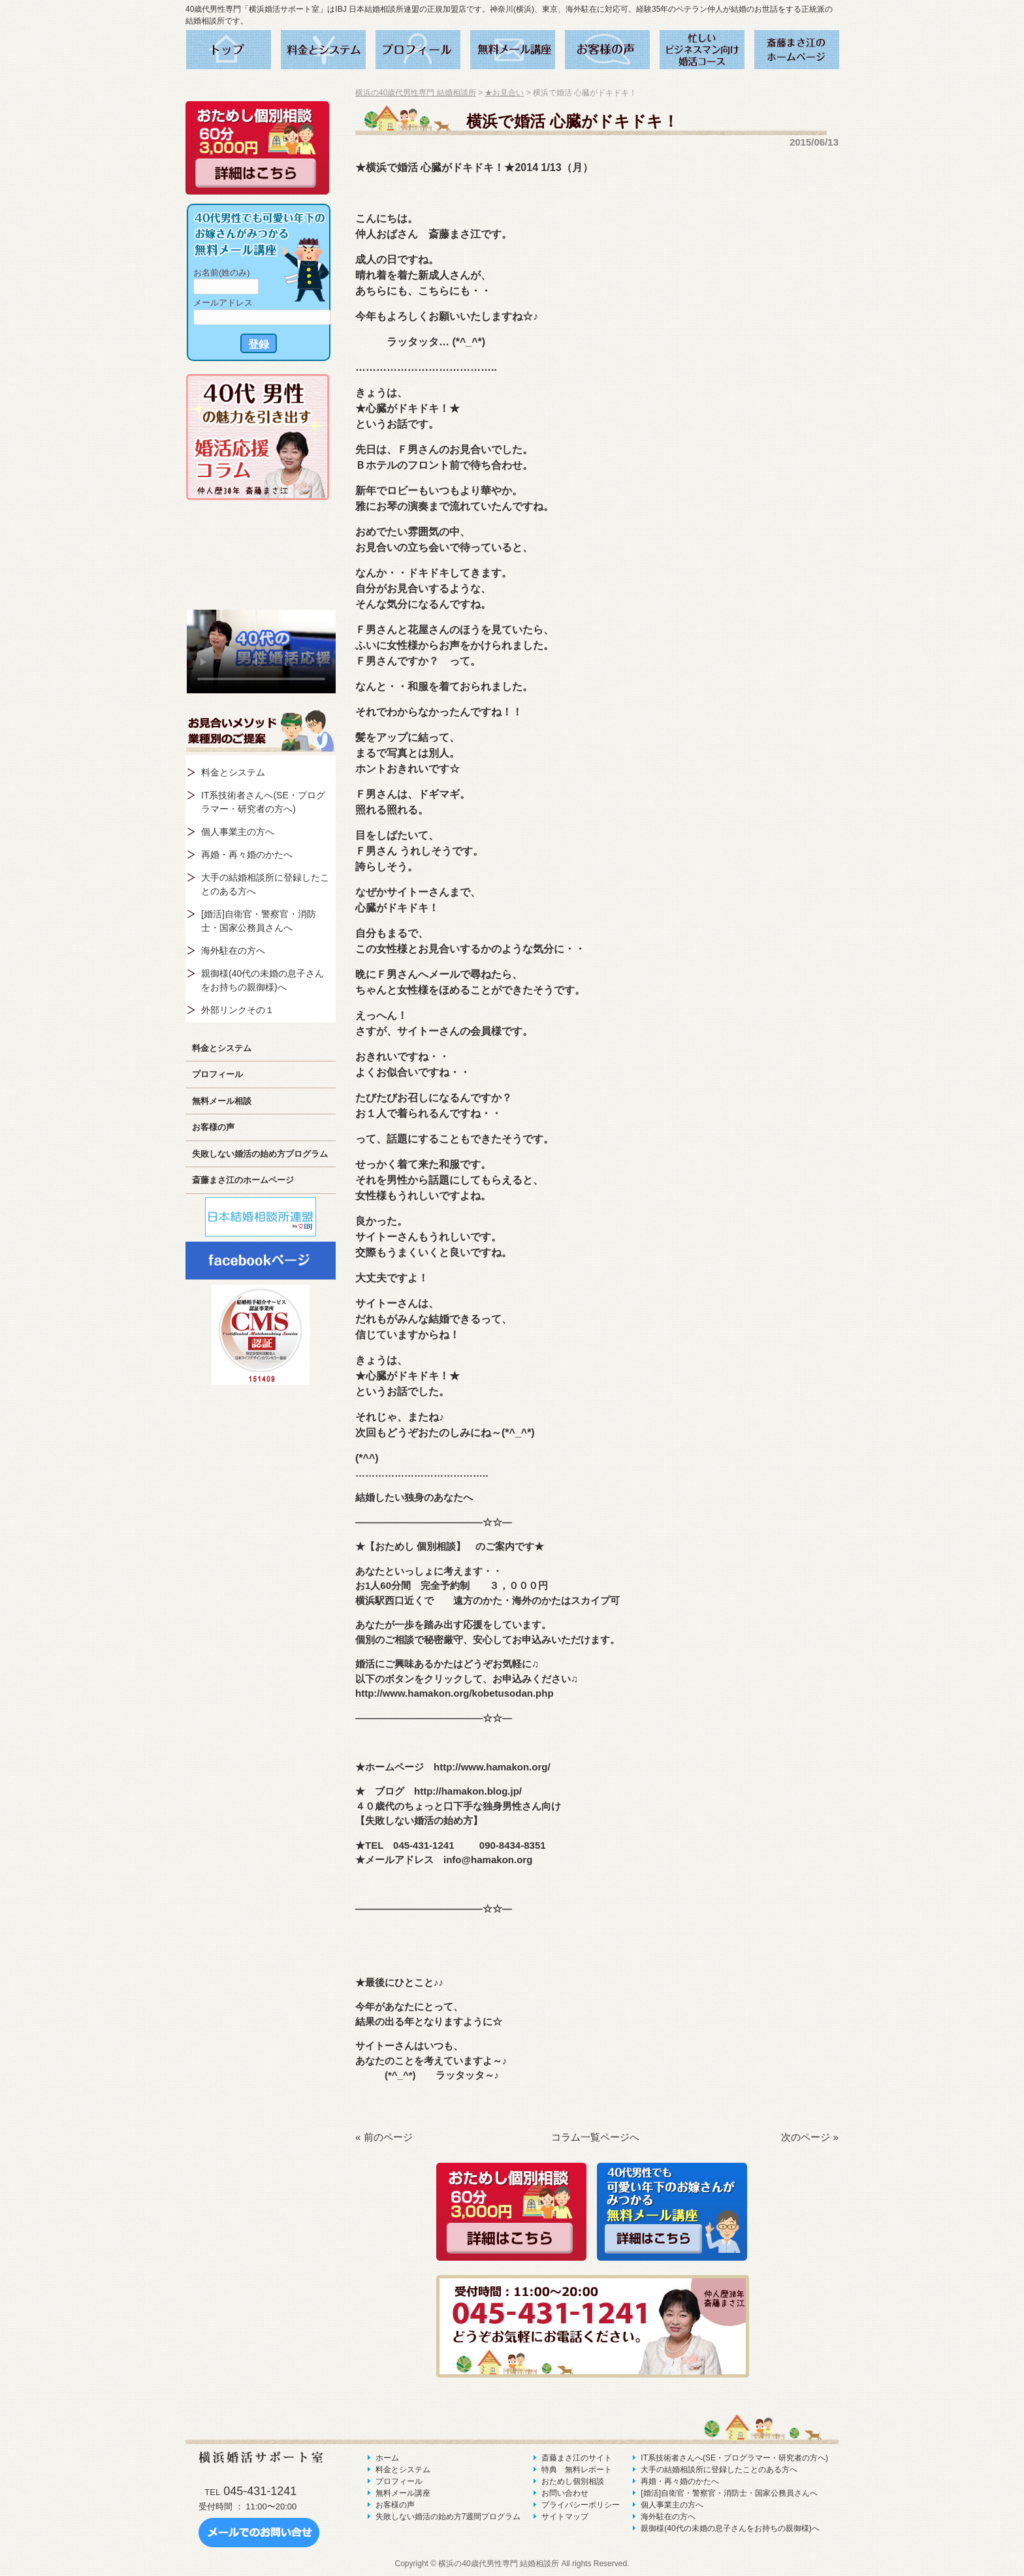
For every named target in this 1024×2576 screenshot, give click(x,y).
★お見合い (504, 92)
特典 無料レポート (576, 2469)
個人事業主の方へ (237, 831)
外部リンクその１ (237, 1010)
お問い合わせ (564, 2493)
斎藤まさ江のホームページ (243, 1180)
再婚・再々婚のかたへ (247, 854)
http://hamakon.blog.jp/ (468, 1791)
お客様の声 (213, 1127)
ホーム (387, 2457)
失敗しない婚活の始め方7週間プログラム (448, 2516)
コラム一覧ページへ (595, 2137)
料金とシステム (233, 772)
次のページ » (810, 2137)
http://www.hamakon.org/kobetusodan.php (454, 1693)
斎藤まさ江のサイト (576, 2457)
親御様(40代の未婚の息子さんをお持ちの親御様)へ (262, 980)
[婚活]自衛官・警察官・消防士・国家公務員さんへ (258, 921)
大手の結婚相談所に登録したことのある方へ (265, 884)
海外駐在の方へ (233, 950)
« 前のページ (384, 2137)
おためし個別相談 (572, 2481)
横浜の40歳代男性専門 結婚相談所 (415, 92)
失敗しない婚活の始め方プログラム (260, 1154)
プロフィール (217, 1074)
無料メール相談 (221, 1101)
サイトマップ (564, 2516)
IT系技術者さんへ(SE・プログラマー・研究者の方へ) (263, 802)
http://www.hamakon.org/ (492, 1766)
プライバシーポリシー (580, 2504)
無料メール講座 (403, 2493)
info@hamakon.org (487, 1859)
